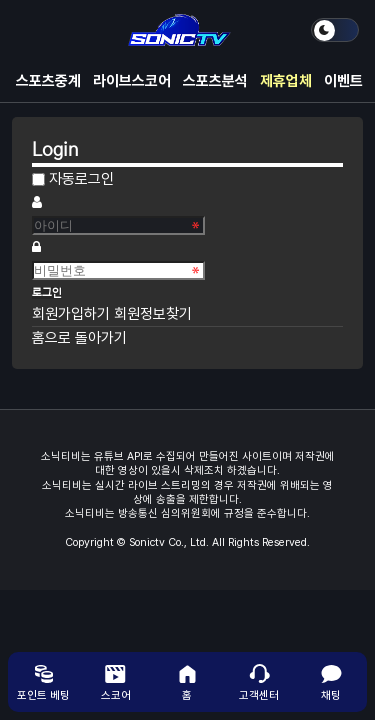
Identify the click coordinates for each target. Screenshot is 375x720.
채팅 (331, 682)
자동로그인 (81, 179)
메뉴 (32, 30)
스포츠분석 (215, 81)
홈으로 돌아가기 (79, 338)
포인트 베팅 (43, 682)
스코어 (116, 682)
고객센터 (259, 682)
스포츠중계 (48, 81)
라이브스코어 (132, 81)
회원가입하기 (73, 314)
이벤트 (343, 81)
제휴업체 (286, 81)
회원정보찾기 (153, 314)
